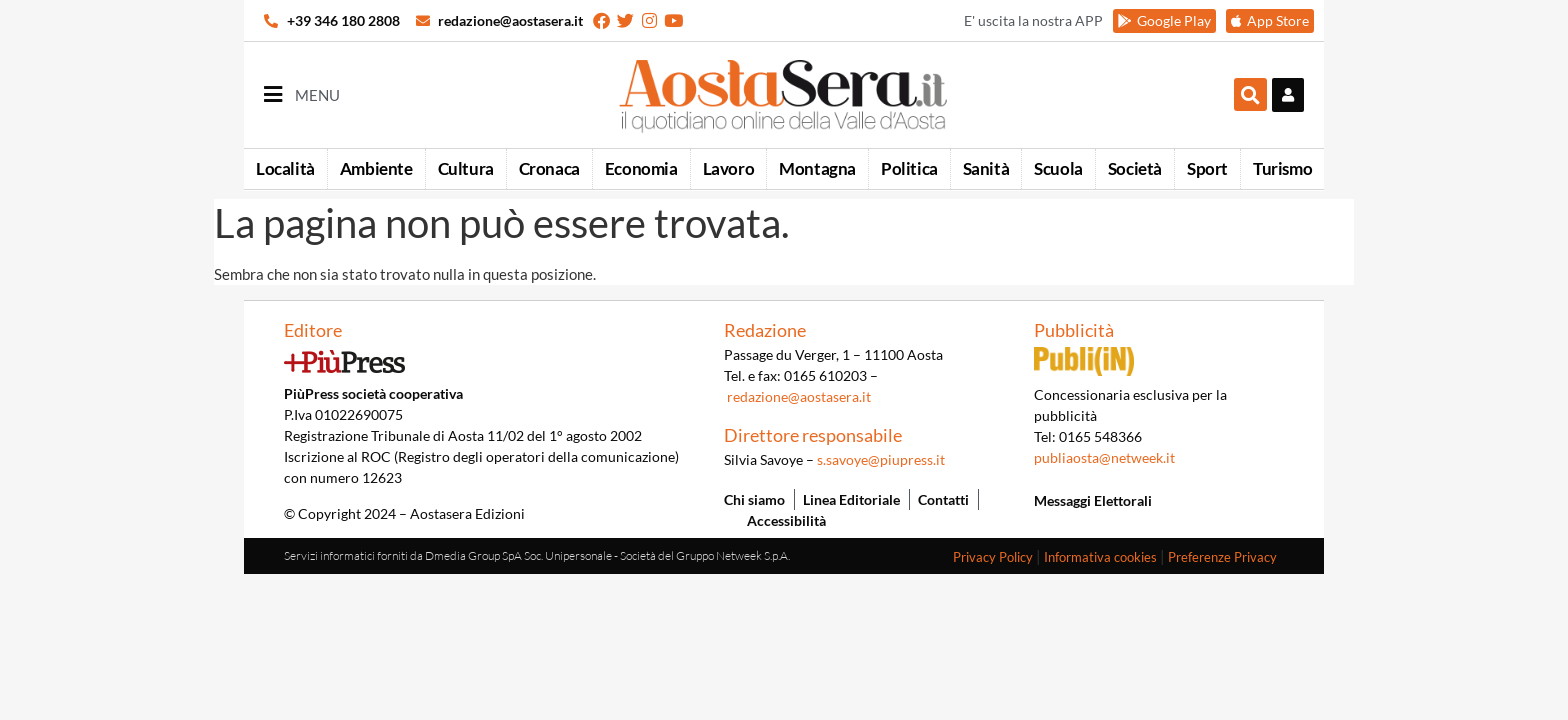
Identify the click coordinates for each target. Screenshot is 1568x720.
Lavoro (729, 168)
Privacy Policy (993, 557)
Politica (909, 168)
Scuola (1058, 168)
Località (285, 168)
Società (1135, 168)
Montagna (817, 168)
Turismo (1282, 168)
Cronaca (549, 168)
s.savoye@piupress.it (881, 459)
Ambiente (376, 168)
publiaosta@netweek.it (1104, 457)
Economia (641, 168)
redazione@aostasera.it (799, 396)
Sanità (986, 168)
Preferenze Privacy (1222, 557)
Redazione (765, 330)
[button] (1250, 94)
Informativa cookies (1100, 557)
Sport (1207, 168)
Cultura (466, 168)
